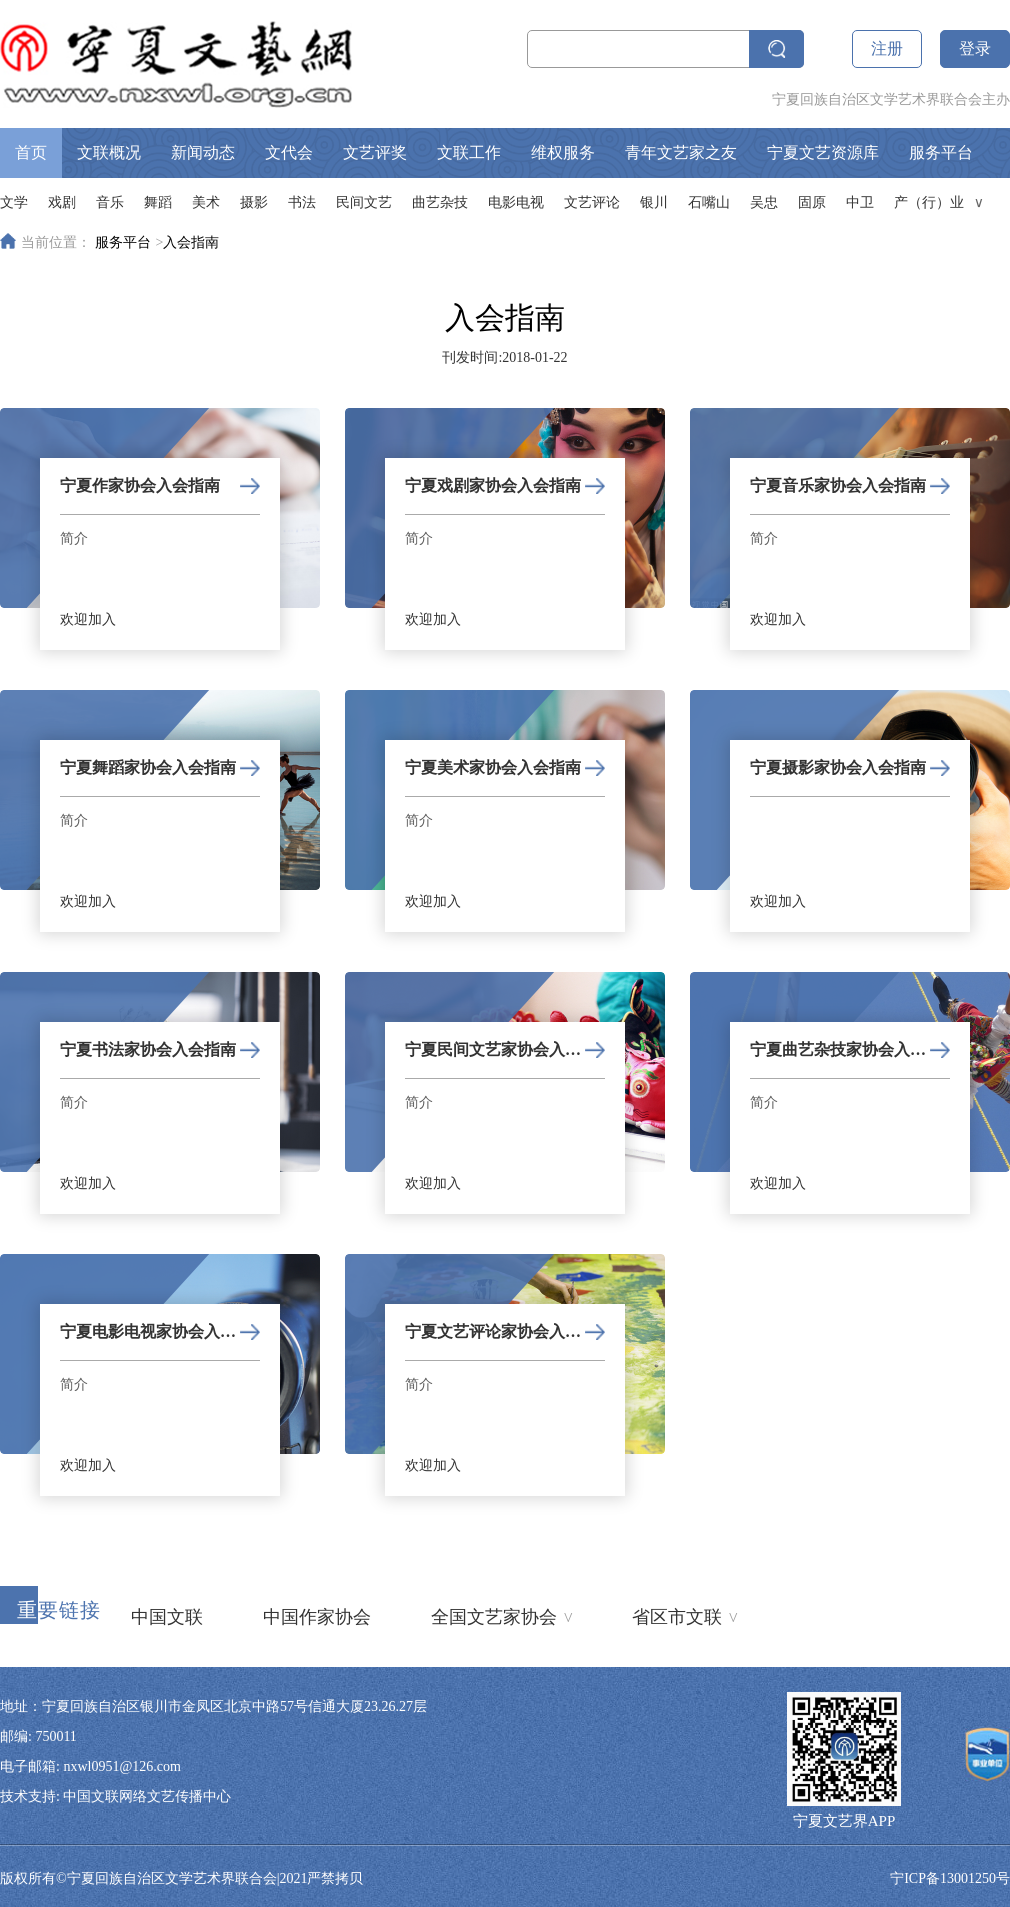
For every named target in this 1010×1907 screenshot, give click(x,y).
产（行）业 (929, 202)
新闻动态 (203, 152)
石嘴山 (709, 202)
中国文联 (167, 1617)
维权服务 (563, 152)
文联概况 (109, 152)
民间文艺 (364, 202)
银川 (654, 202)
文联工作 (469, 152)
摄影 (254, 202)
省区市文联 (684, 1615)
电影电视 (516, 202)
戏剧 (62, 202)
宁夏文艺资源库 (823, 152)
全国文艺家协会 (501, 1615)
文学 (14, 202)
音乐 (110, 202)
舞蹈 (158, 202)
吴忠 (764, 202)
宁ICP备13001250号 (950, 1878)
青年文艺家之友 (681, 152)
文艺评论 (592, 202)
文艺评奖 (375, 152)
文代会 (289, 152)
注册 (887, 48)
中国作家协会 (317, 1617)
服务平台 (941, 152)
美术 (206, 202)
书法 (302, 202)
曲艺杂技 (440, 202)
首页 (31, 152)
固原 (812, 202)
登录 (975, 48)
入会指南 (191, 242)
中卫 (860, 202)
